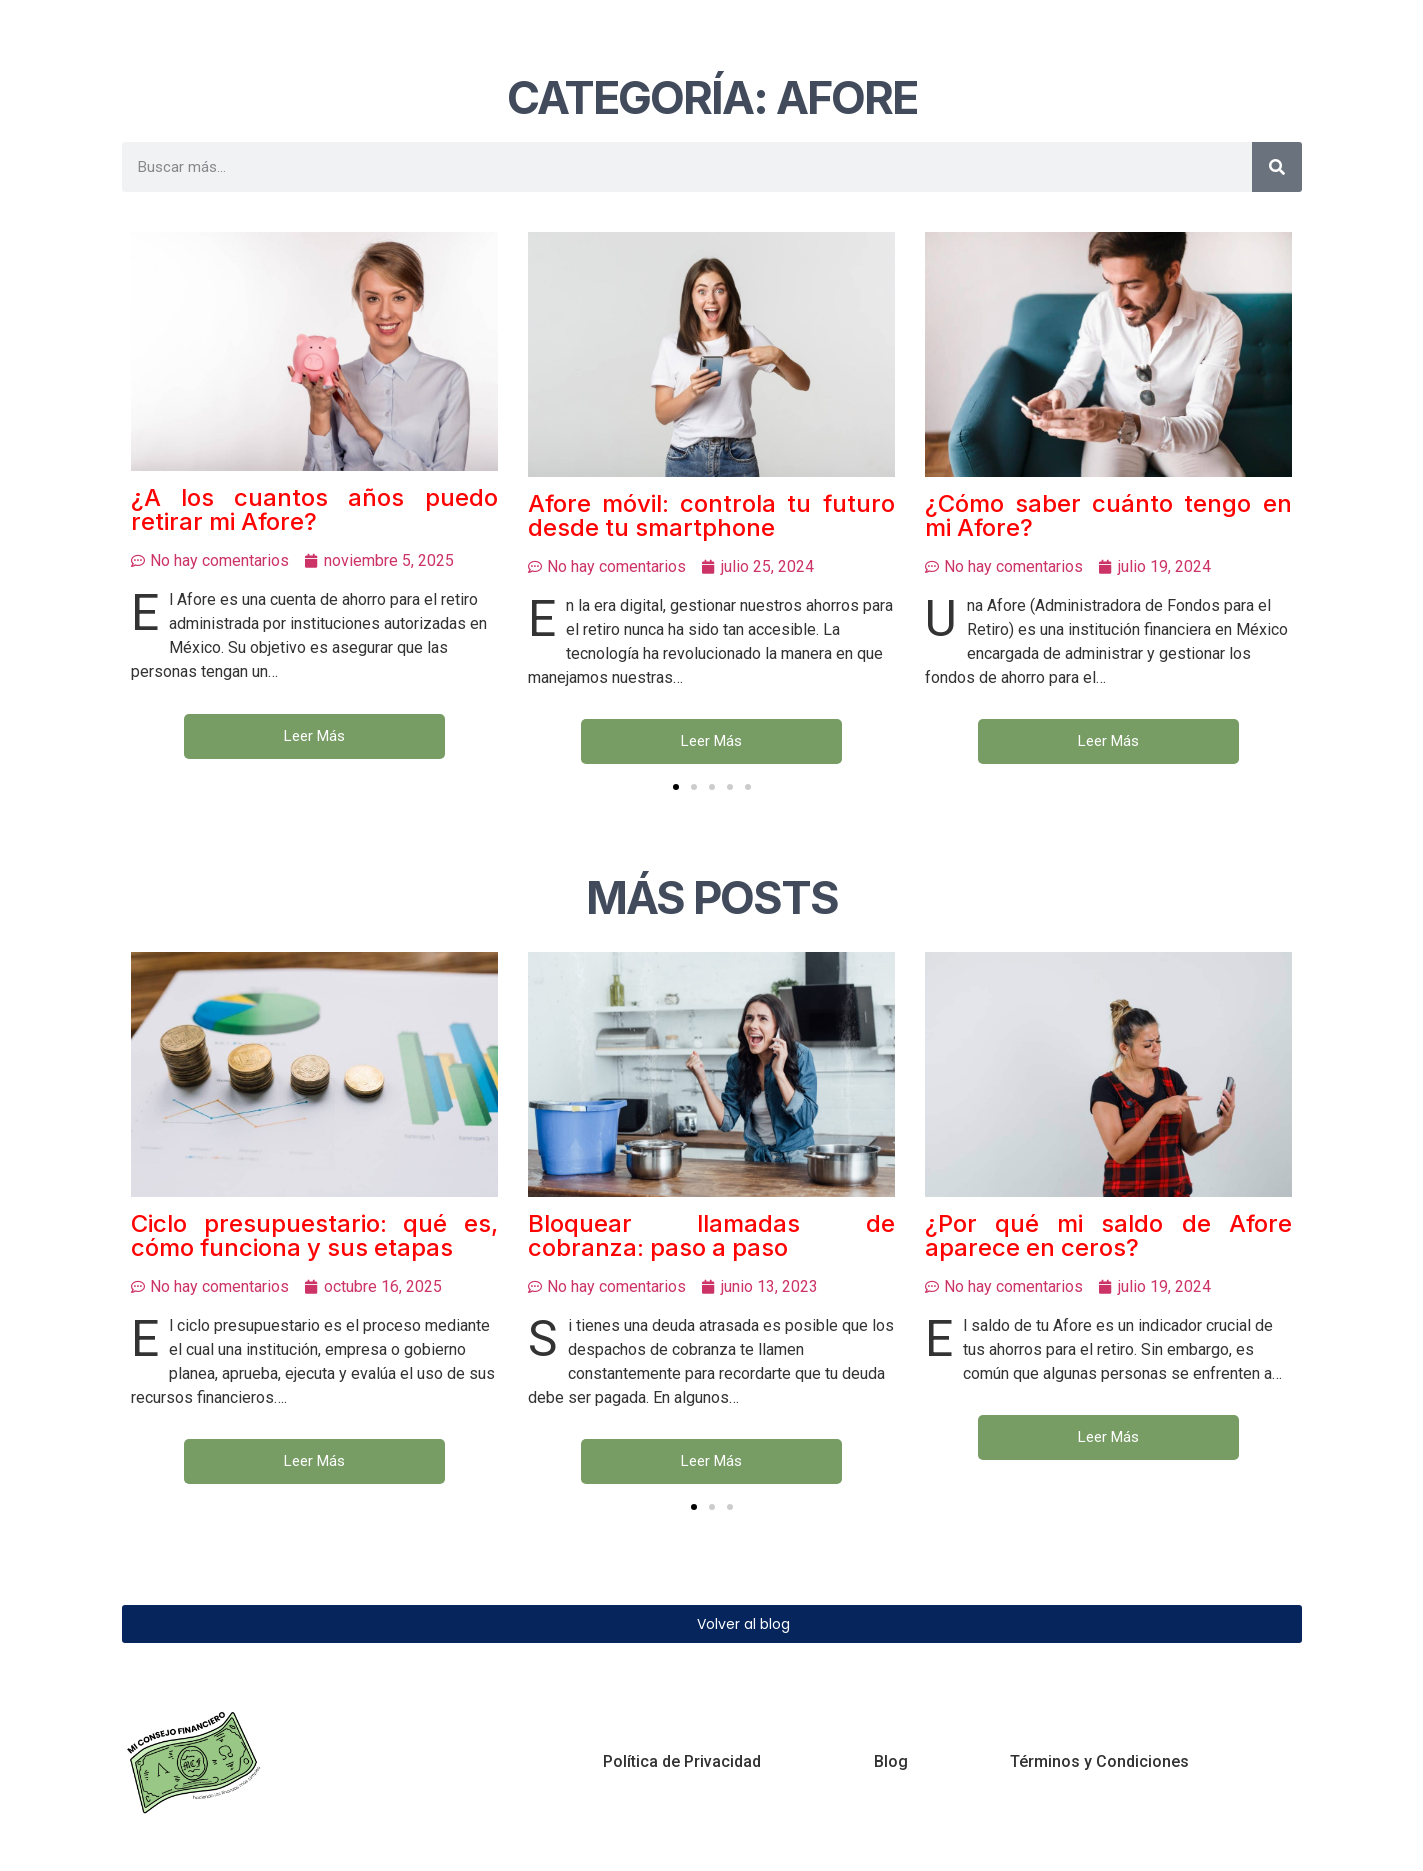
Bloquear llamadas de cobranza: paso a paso (711, 1235)
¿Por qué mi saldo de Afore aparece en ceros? (1108, 1234)
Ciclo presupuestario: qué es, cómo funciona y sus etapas (314, 1234)
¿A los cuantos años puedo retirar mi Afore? (314, 509)
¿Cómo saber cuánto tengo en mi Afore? (1108, 515)
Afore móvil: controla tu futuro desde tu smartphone (711, 515)
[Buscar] (1277, 167)
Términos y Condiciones (1099, 1761)
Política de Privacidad (682, 1761)
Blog (891, 1761)
